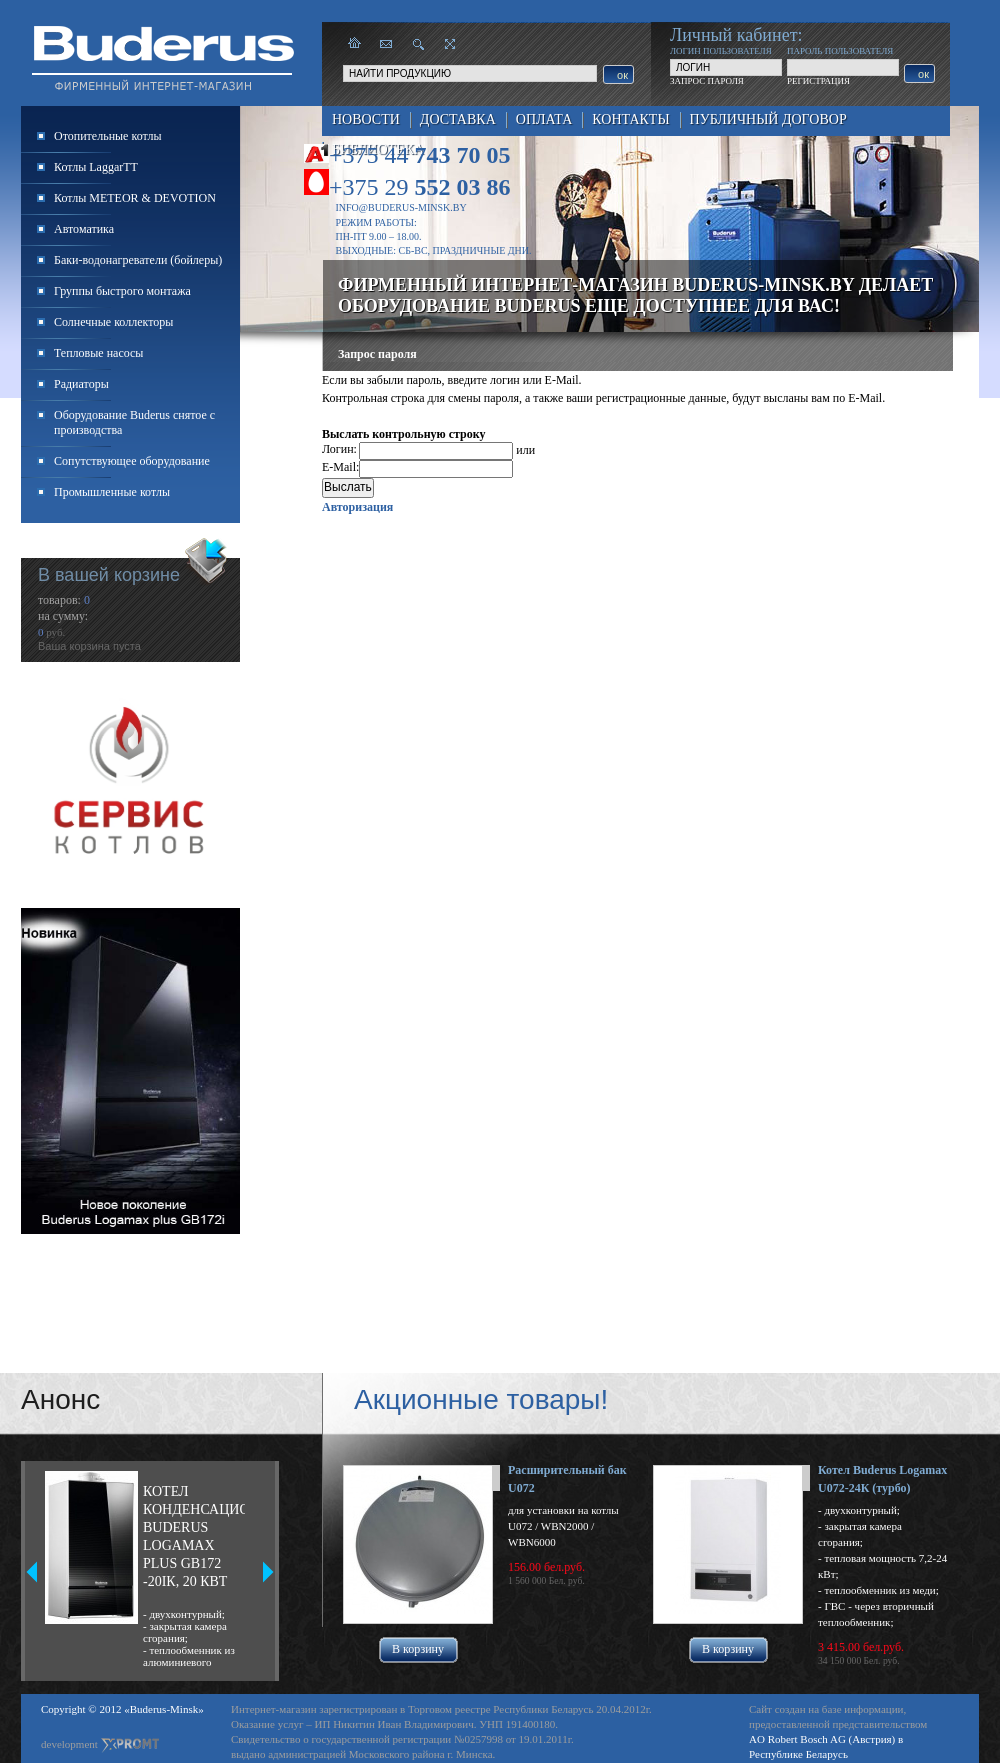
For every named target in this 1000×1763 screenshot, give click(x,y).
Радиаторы (81, 384)
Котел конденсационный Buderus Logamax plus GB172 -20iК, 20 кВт (194, 1536)
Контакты (630, 119)
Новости (366, 119)
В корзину (418, 1649)
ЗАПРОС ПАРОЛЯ (707, 81)
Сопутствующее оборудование (132, 461)
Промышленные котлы (112, 492)
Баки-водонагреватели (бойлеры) (138, 260)
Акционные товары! (481, 1399)
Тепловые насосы (98, 353)
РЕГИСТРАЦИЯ (818, 81)
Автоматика (84, 229)
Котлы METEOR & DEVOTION (135, 198)
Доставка (458, 119)
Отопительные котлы (108, 136)
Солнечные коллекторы (113, 322)
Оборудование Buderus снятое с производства (134, 422)
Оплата (544, 119)
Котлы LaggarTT (96, 167)
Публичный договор (768, 119)
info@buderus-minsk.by (401, 207)
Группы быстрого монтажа (122, 291)
